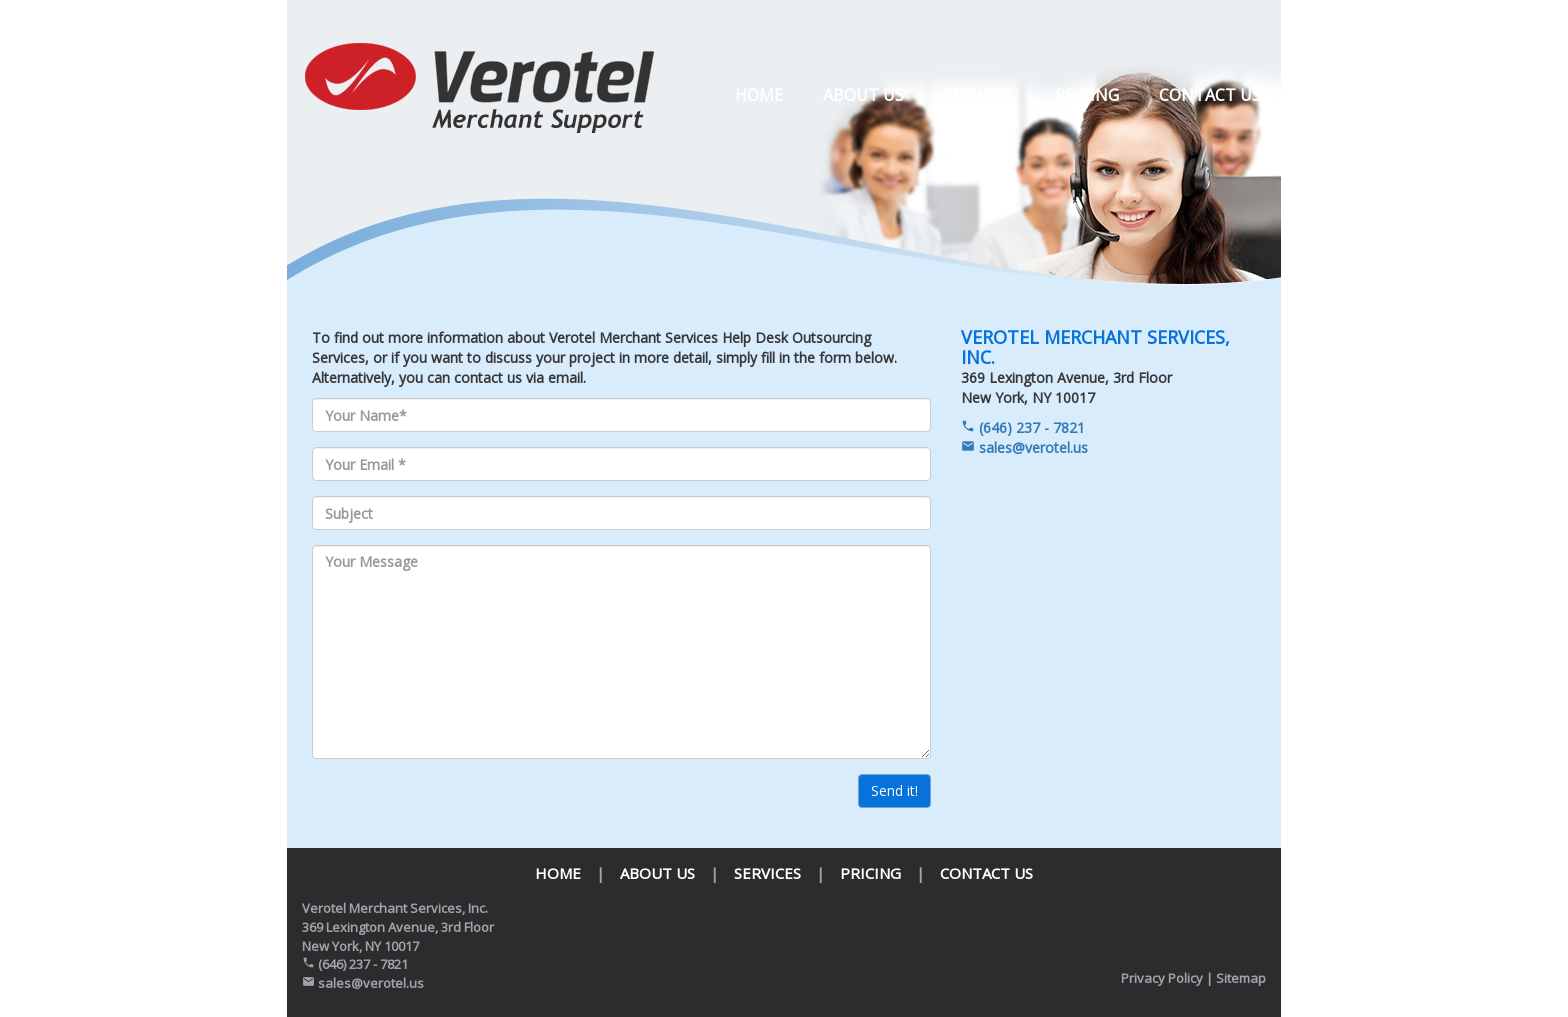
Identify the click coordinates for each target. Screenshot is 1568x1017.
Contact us (1210, 95)
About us (863, 95)
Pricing (1087, 95)
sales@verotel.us (1024, 447)
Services (979, 95)
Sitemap (1241, 978)
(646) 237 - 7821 (1023, 427)
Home (759, 95)
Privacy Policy (1162, 978)
